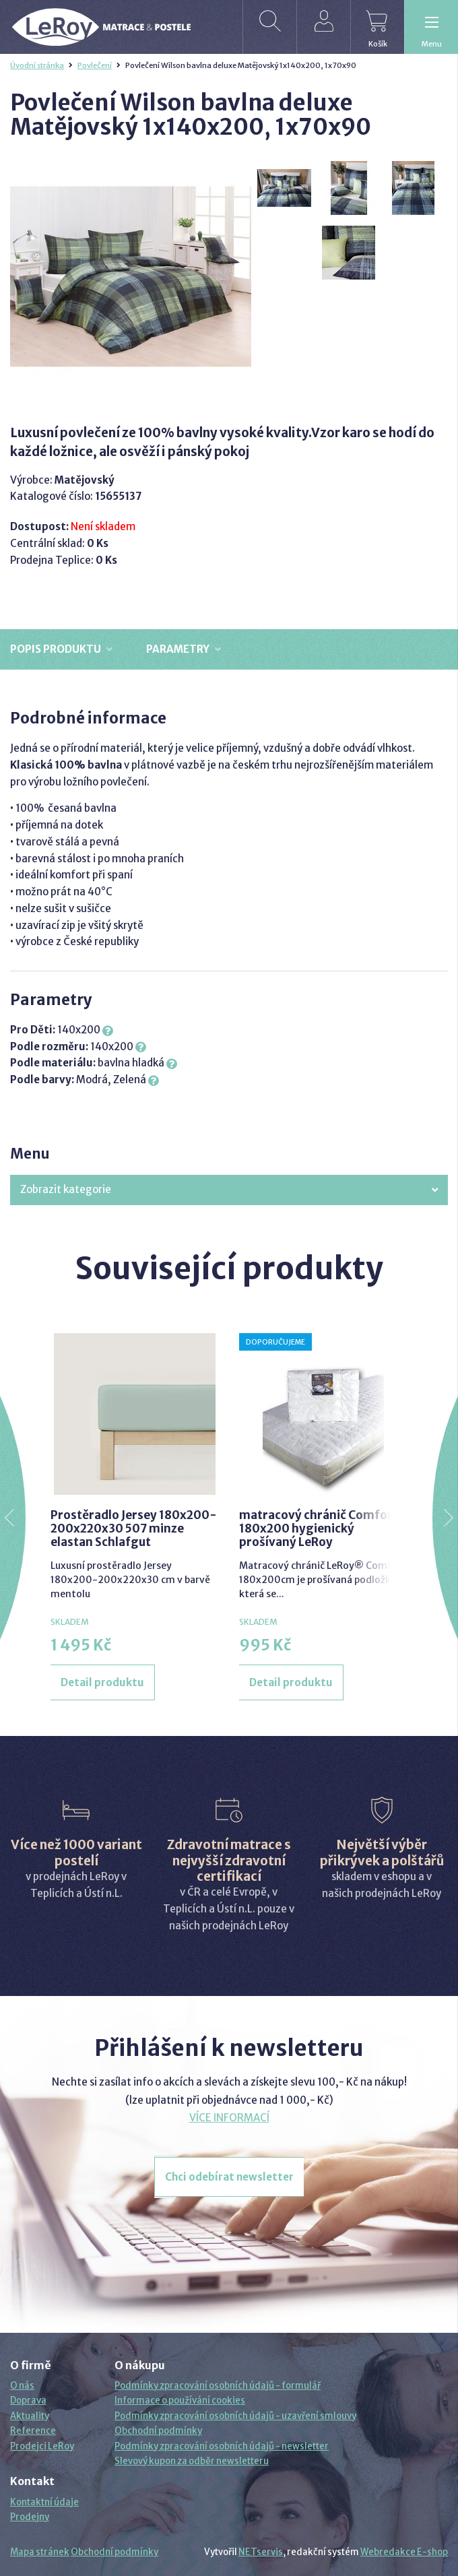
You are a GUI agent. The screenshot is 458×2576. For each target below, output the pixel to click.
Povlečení (94, 65)
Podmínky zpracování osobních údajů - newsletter (222, 2446)
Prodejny (29, 2517)
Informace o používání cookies (180, 2400)
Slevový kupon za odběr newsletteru (192, 2461)
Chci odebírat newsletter (229, 2176)
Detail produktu (102, 1682)
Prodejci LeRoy (42, 2446)
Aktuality (29, 2416)
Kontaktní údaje (44, 2502)
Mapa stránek (39, 2552)
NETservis (260, 2552)
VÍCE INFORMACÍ (229, 2117)
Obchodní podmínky (158, 2431)
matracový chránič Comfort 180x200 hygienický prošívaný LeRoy (318, 1529)
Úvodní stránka (37, 65)
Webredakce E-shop (404, 2552)
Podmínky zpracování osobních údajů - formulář (218, 2385)
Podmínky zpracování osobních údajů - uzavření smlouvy (235, 2416)
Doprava (28, 2400)
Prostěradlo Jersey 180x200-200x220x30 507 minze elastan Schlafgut (134, 1529)
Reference (33, 2431)
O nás (22, 2385)
